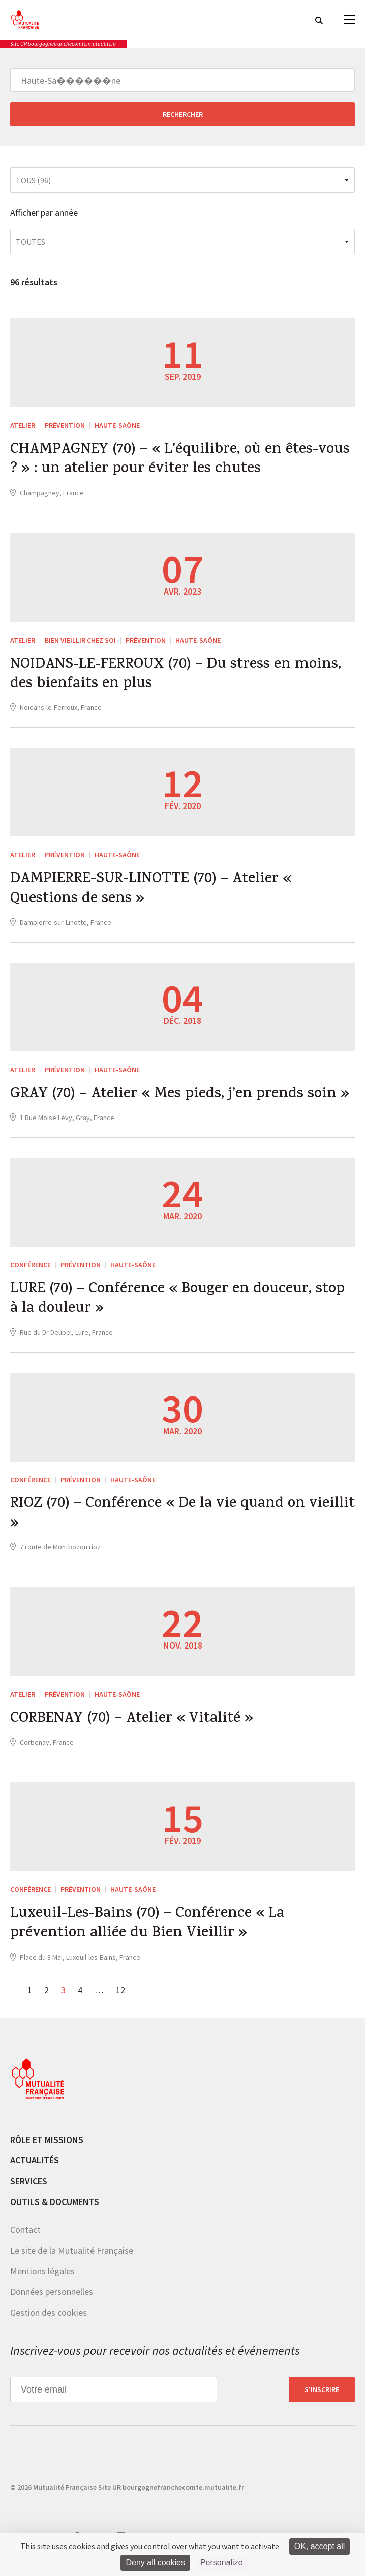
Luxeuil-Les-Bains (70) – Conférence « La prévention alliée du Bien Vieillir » (149, 1934)
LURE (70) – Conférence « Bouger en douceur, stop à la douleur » (180, 1305)
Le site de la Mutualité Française (71, 2261)
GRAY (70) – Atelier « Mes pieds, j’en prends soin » (182, 1100)
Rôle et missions (46, 2150)
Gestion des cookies (48, 2323)
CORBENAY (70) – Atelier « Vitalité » (135, 1728)
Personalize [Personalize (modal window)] (221, 2562)
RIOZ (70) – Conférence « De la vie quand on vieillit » (160, 1522)
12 (120, 2000)
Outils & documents (54, 2212)
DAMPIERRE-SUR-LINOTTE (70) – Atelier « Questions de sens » (154, 893)
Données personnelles (51, 2302)
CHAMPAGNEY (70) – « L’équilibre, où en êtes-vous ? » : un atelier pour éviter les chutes (167, 461)
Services (28, 2192)
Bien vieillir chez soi (80, 641)
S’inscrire (322, 2400)
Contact (25, 2241)
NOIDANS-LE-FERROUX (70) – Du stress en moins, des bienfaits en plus (179, 677)
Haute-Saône (117, 425)
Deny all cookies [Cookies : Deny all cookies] (155, 2562)
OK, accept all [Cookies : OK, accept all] (319, 2546)
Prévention (65, 425)
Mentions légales (42, 2282)
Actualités (34, 2171)
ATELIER (22, 425)
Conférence (30, 1270)
